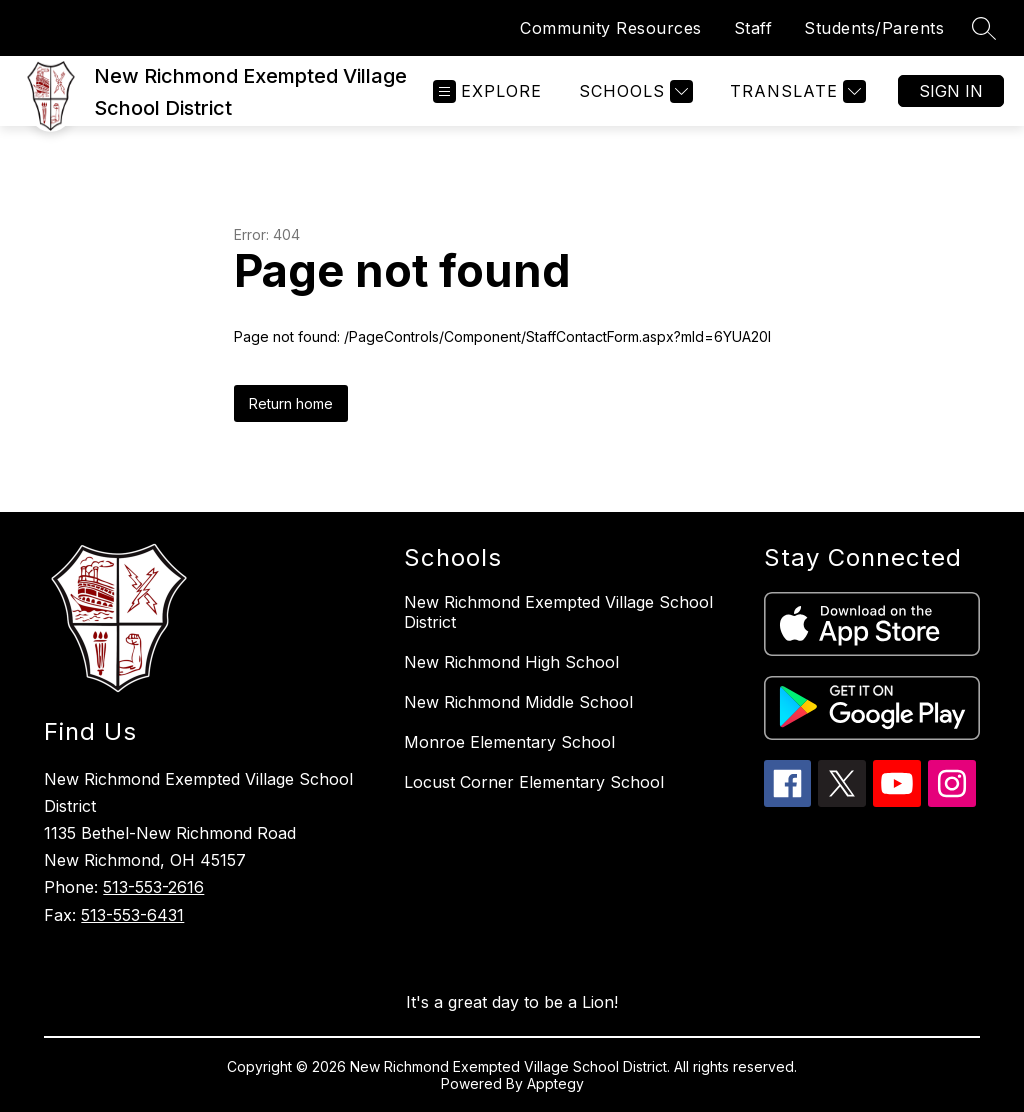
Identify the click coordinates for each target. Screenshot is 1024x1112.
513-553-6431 (132, 915)
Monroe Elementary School (509, 742)
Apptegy (555, 1083)
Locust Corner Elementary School (534, 782)
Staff (753, 28)
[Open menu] (487, 91)
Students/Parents (874, 28)
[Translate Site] (795, 91)
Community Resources (611, 28)
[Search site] (984, 28)
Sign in (951, 91)
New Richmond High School (511, 662)
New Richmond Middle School (518, 702)
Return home (291, 403)
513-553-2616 (153, 887)
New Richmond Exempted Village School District (558, 612)
